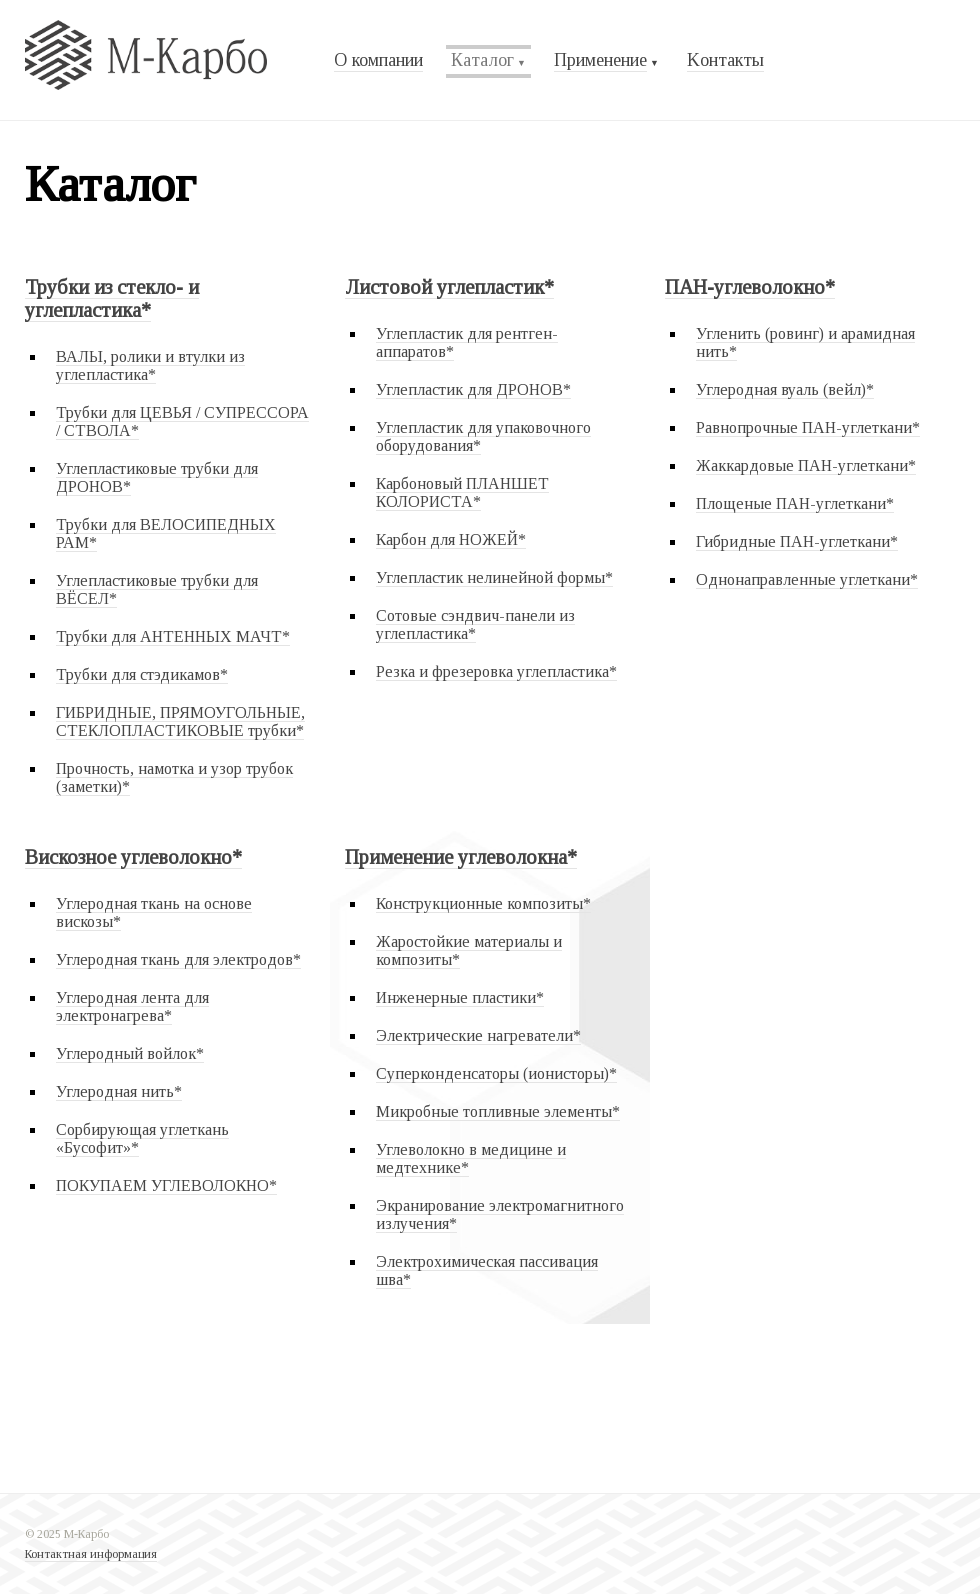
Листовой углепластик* (449, 287)
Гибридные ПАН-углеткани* (797, 541)
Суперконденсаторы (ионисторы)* (496, 1073)
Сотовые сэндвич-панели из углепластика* (475, 624)
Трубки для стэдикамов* (142, 674)
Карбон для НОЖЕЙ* (451, 539)
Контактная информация (91, 1554)
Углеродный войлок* (130, 1053)
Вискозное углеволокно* (133, 857)
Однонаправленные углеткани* (807, 579)
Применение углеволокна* (461, 857)
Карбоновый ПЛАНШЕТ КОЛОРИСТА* (462, 492)
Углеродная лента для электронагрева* (132, 1006)
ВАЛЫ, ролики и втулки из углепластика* (150, 365)
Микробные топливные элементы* (498, 1111)
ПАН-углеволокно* (750, 287)
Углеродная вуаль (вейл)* (785, 389)
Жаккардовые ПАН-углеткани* (806, 465)
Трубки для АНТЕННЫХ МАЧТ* (173, 636)
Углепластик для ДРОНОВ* (473, 389)
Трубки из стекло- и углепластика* (112, 298)
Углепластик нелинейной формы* (494, 577)
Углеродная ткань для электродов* (178, 959)
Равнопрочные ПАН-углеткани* (808, 427)
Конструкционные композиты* (483, 903)
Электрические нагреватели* (478, 1035)
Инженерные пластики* (460, 997)
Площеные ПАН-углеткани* (795, 503)
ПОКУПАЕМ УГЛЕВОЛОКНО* (166, 1185)
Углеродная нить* (119, 1091)
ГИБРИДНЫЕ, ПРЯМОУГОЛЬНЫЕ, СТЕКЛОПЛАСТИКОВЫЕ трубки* (180, 721)
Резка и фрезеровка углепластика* (496, 671)
